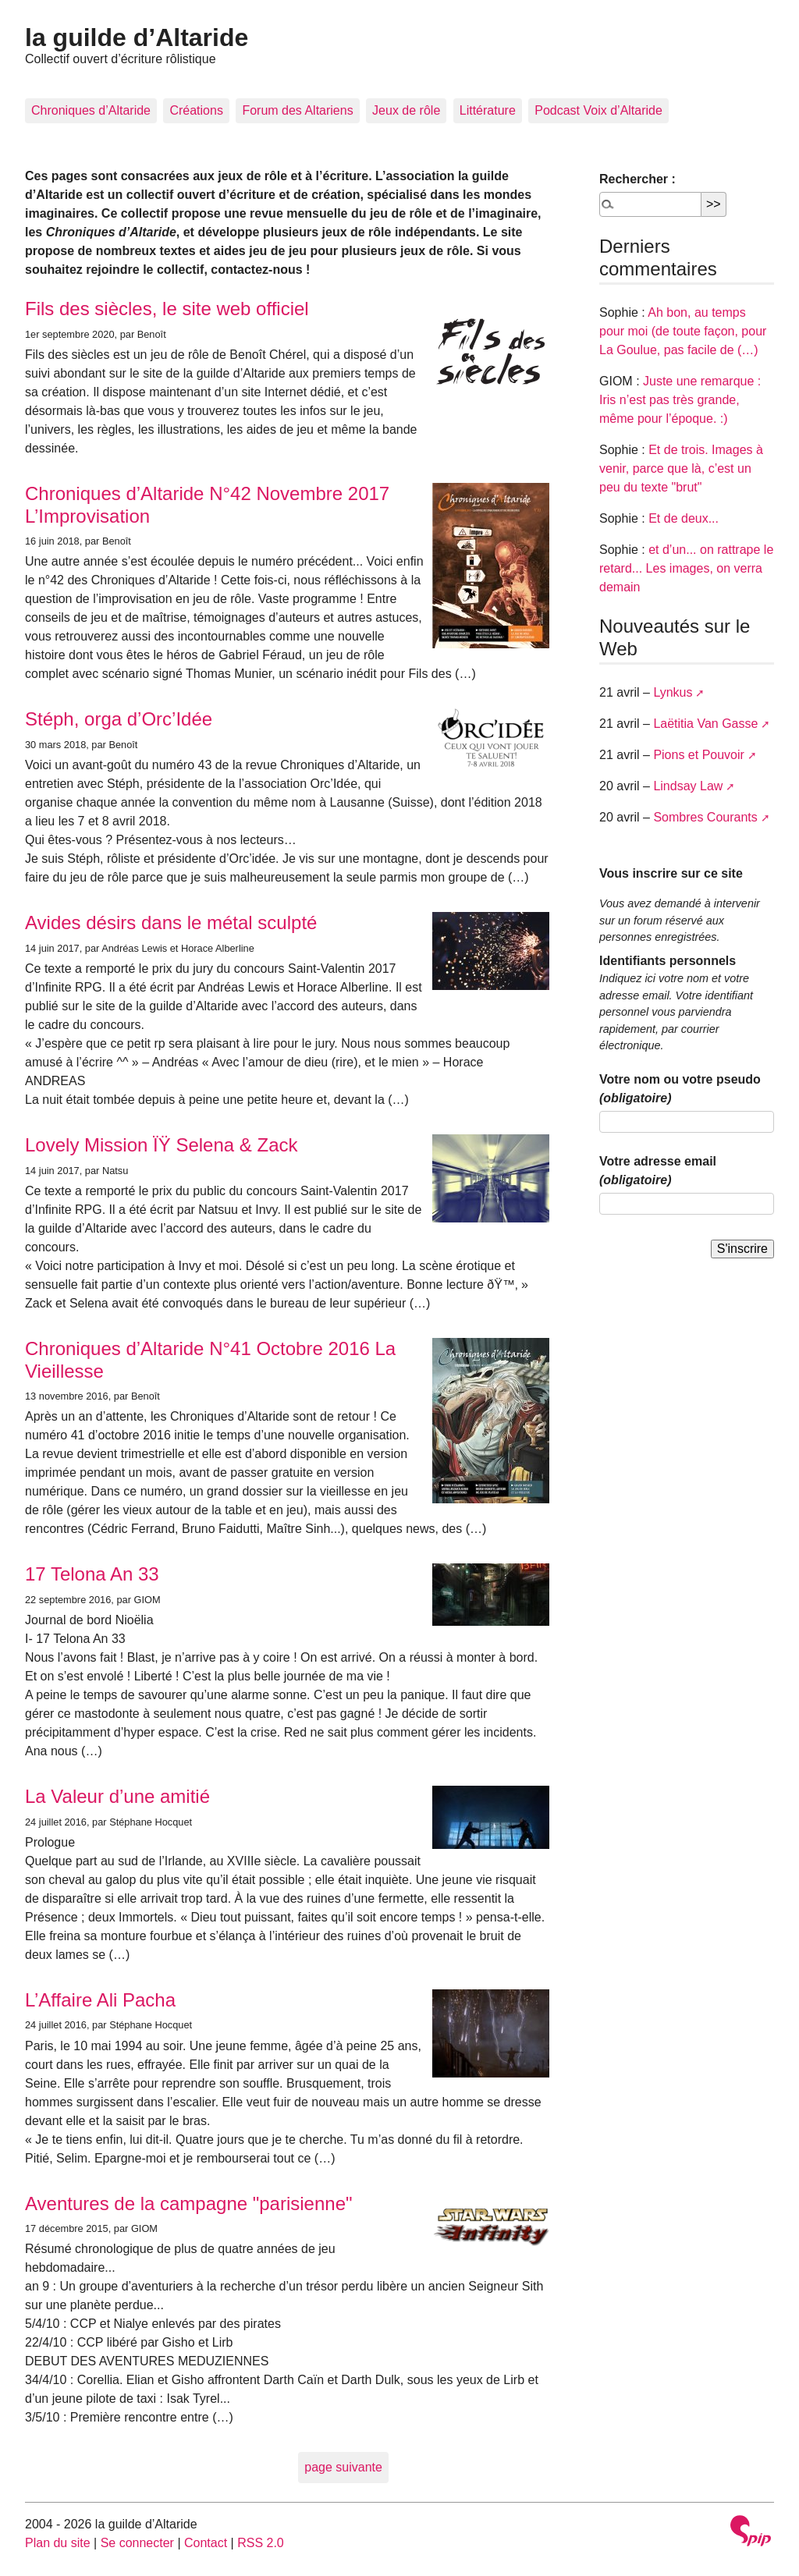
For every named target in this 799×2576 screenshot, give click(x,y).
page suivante (343, 2467)
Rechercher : (637, 179)
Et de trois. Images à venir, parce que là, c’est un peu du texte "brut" (681, 468)
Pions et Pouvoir (698, 754)
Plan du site (58, 2542)
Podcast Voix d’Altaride (598, 110)
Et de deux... (683, 518)
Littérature (488, 110)
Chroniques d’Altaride (91, 110)
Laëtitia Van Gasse (705, 723)
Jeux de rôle (406, 110)
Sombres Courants (705, 817)
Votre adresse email (657, 1171)
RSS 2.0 (260, 2542)
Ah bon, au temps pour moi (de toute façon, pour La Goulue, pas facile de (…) (682, 331)
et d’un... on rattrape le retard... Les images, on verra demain (686, 568)
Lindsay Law (688, 786)
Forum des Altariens (297, 110)
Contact (205, 2542)
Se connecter (137, 2542)
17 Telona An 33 (92, 1573)
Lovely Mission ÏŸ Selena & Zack (161, 1144)
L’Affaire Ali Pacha (100, 1999)
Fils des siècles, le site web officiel (167, 308)
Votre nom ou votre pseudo (680, 1089)
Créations (195, 110)
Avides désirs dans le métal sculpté (171, 922)
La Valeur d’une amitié (117, 1796)
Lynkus (672, 692)
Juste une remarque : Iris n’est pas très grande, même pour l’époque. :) (680, 399)
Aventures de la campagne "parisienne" (189, 2203)
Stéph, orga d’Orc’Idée (118, 718)
